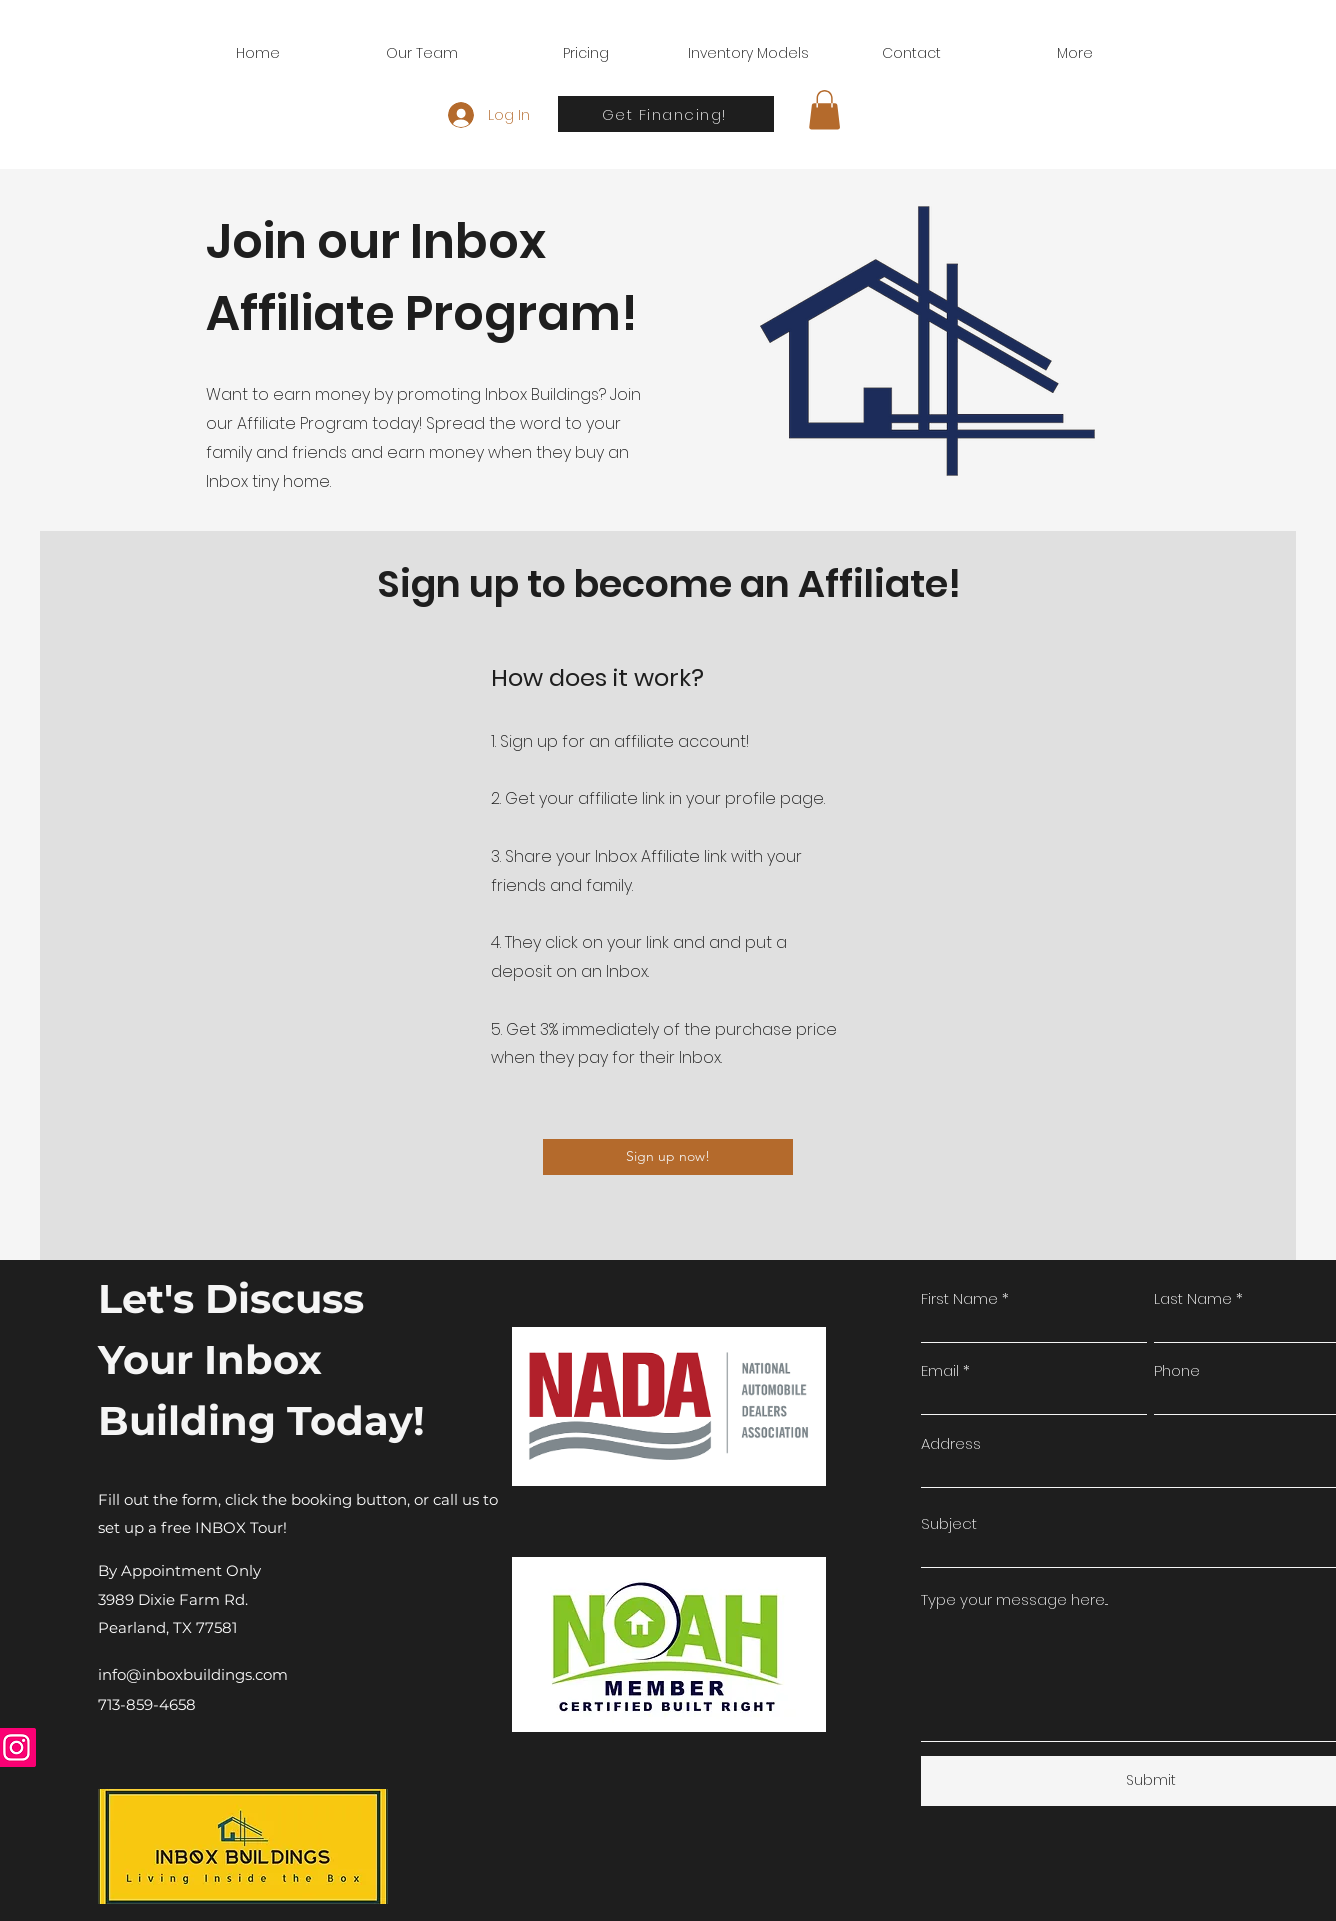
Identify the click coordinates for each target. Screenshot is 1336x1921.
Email (940, 1370)
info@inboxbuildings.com (193, 1674)
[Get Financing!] (666, 114)
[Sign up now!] (668, 1157)
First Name (959, 1298)
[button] (824, 109)
